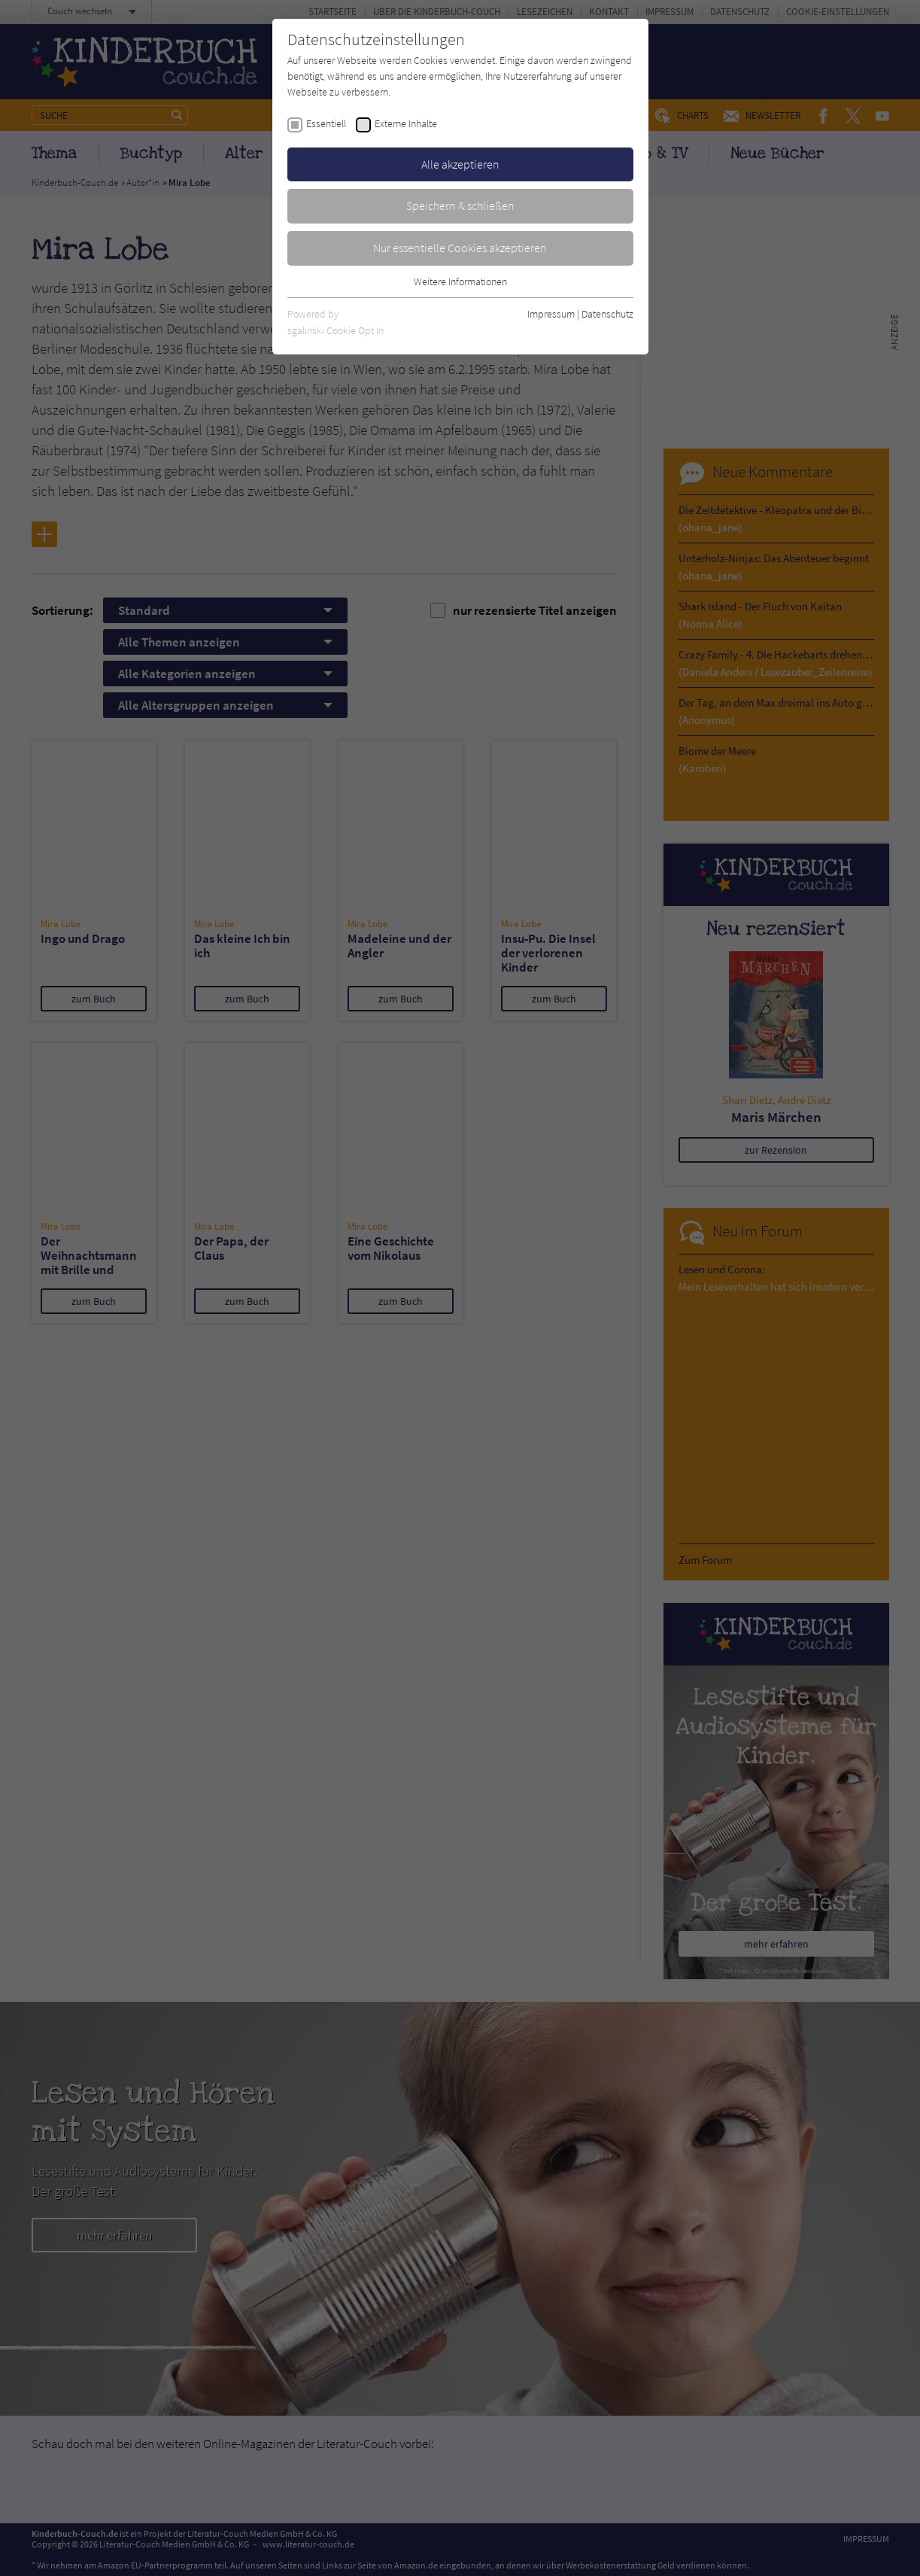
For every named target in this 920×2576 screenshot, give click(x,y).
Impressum (551, 314)
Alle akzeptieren (460, 164)
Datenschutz (607, 314)
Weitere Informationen (460, 281)
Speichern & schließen (460, 205)
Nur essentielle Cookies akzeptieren (460, 247)
